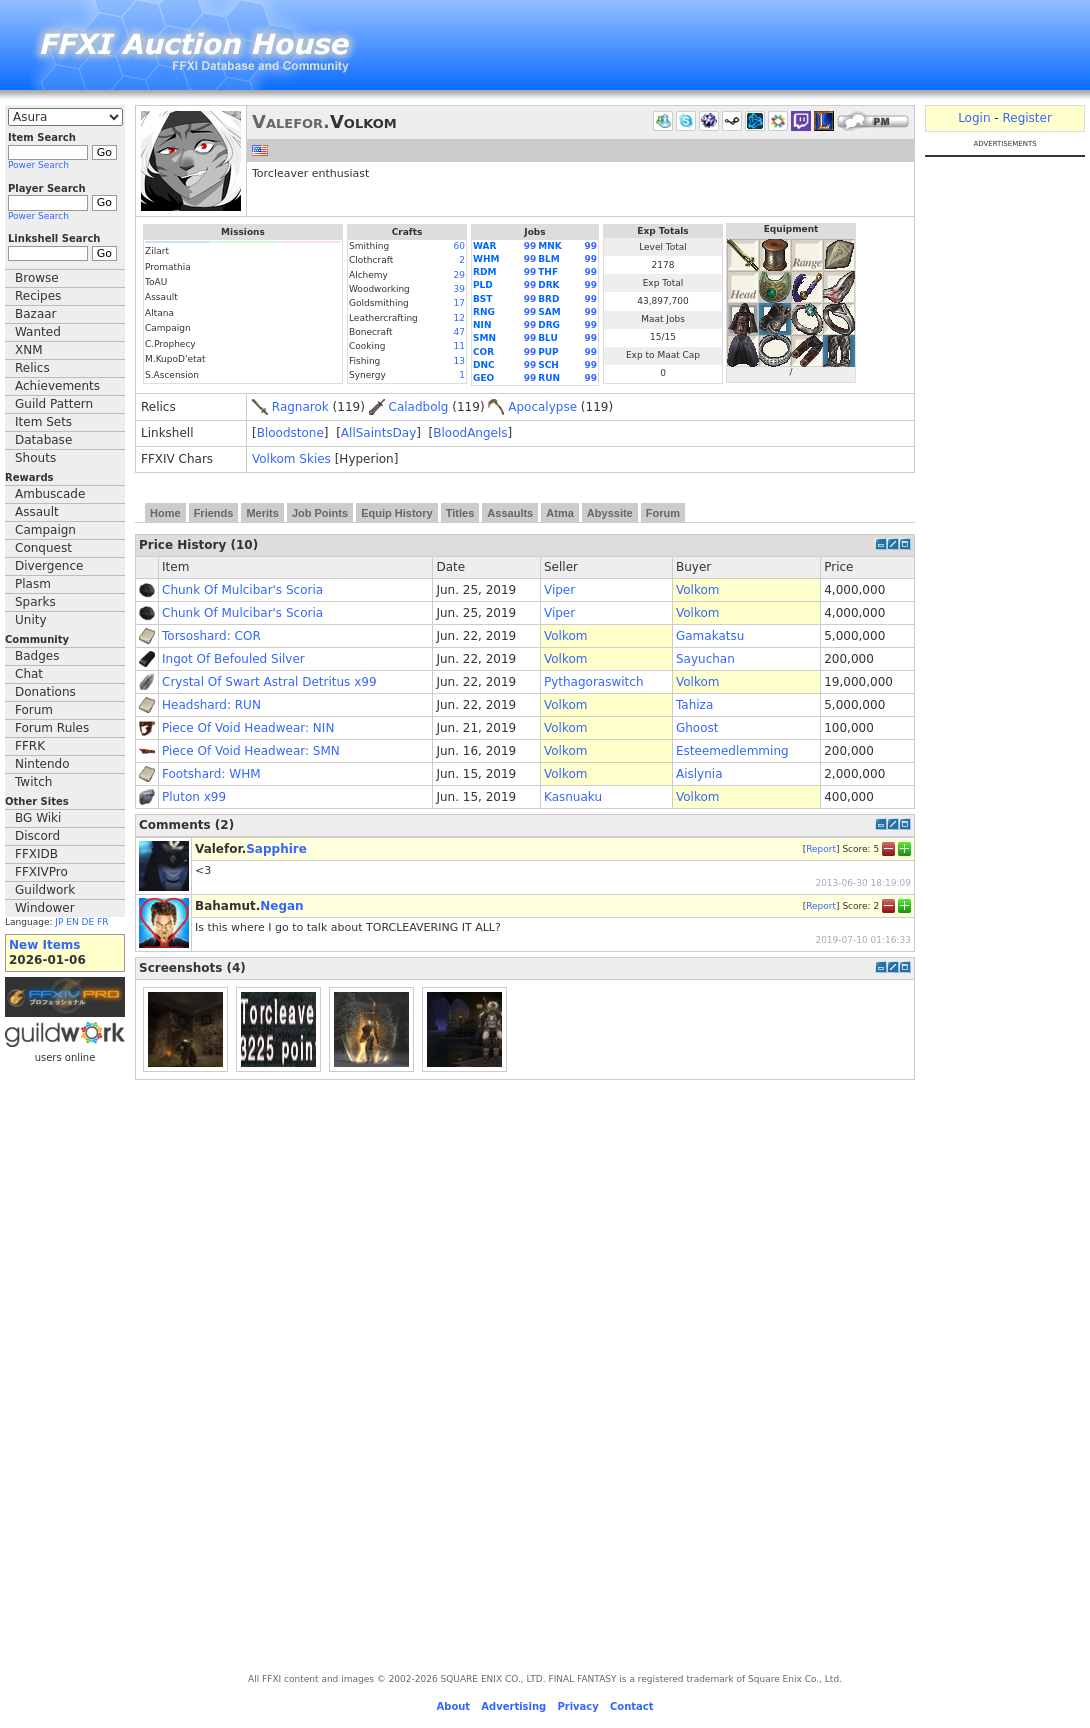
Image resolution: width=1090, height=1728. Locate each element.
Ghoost (697, 728)
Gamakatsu (710, 636)
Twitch (33, 782)
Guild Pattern (54, 404)
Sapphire (276, 849)
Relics (32, 368)
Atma (560, 513)
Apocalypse (542, 407)
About (453, 1706)
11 (459, 346)
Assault (37, 512)
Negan (281, 906)
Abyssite (610, 513)
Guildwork (45, 890)
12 (459, 318)
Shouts (35, 458)
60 (459, 246)
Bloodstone (290, 433)
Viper (559, 590)
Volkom (698, 590)
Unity (31, 620)
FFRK (30, 746)
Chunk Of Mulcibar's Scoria (242, 590)
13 (459, 361)
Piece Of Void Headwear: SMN (251, 751)
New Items (44, 945)
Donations (45, 692)
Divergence (49, 566)
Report (821, 848)
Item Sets (43, 422)
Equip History (397, 513)
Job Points (320, 513)
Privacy (577, 1706)
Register (1026, 118)
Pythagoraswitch (594, 682)
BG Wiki (38, 818)
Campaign (45, 530)
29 (459, 275)
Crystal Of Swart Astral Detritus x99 (269, 682)
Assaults (510, 513)
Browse (37, 278)
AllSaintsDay (378, 433)
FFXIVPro (41, 872)
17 (459, 303)
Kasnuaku (573, 797)
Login (974, 118)
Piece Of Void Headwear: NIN (248, 728)
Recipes (38, 296)
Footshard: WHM (211, 774)
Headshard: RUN (211, 705)
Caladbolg (419, 407)
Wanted (38, 332)
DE (88, 922)
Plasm (33, 584)
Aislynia (699, 774)
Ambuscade (50, 494)
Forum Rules (52, 728)
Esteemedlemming (732, 751)
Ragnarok (300, 407)
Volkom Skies (291, 459)
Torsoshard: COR (211, 636)
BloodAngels (470, 433)
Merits (262, 513)
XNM (29, 350)
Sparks (35, 602)
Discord (37, 836)
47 (459, 332)
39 (459, 289)
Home (165, 513)
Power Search (38, 165)
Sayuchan (705, 659)
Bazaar (36, 314)
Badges (37, 656)
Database (43, 440)
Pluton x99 (194, 797)
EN (72, 922)
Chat (29, 674)
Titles (460, 513)
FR (102, 922)
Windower (45, 908)
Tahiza (694, 705)
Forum (34, 710)
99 (530, 246)
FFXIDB (36, 854)
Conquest (43, 548)
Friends (214, 513)
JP (59, 922)
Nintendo (42, 764)
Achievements (57, 386)
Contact (632, 1706)
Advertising (513, 1706)
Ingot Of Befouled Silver (233, 659)
